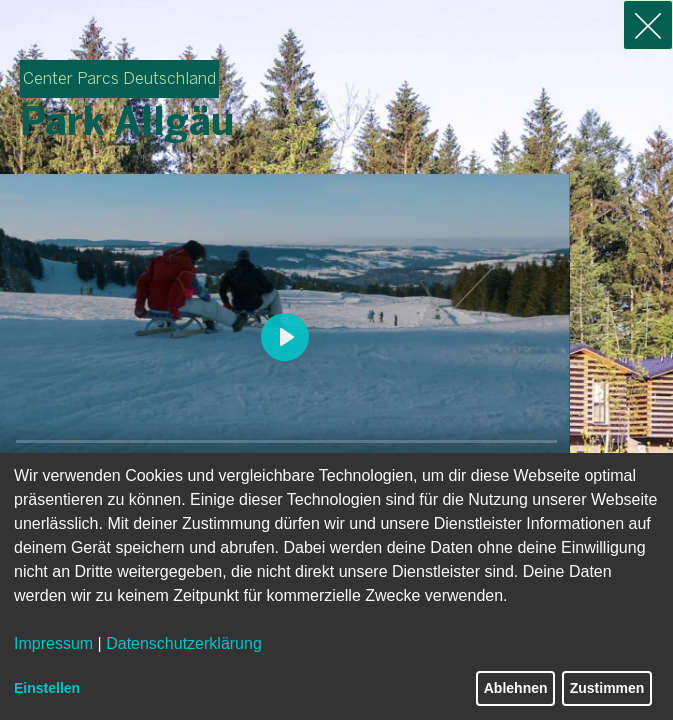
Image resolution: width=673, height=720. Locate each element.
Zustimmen (607, 688)
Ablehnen (516, 688)
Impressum (53, 643)
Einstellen (47, 688)
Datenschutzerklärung (184, 643)
